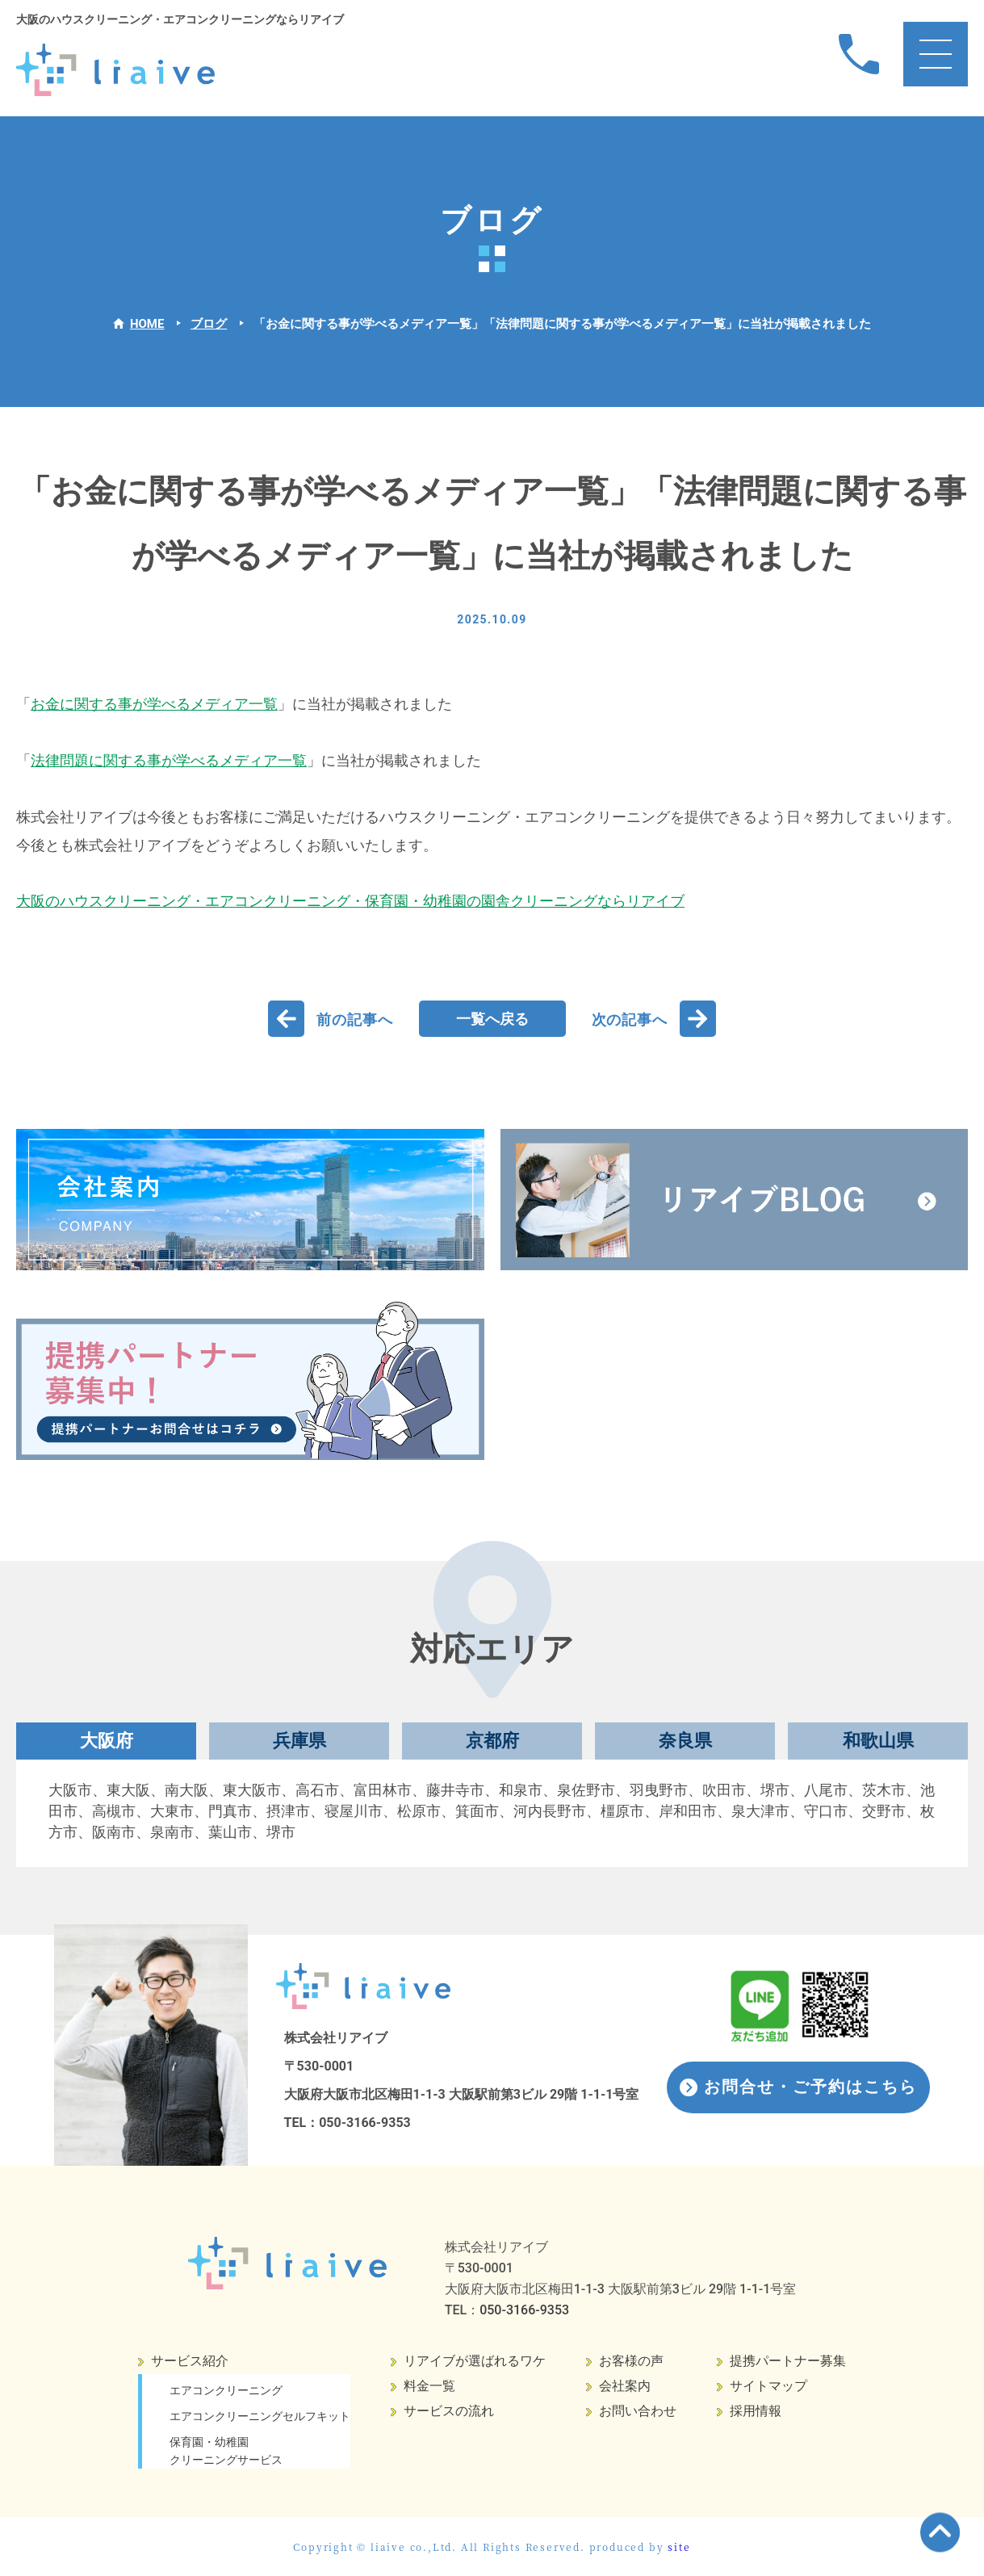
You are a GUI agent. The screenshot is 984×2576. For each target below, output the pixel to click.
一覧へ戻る (492, 1018)
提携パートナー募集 (788, 2360)
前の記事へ (354, 1019)
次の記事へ (630, 1019)
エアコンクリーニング (226, 2390)
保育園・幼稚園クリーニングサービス (226, 2450)
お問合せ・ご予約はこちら (810, 2086)
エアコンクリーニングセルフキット (260, 2416)
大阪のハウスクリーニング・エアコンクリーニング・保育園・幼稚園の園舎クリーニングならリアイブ (350, 900)
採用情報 (755, 2411)
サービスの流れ (449, 2411)
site (679, 2546)
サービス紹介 (189, 2360)
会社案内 (625, 2385)
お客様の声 (631, 2360)
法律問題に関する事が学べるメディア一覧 (169, 760)
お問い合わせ (637, 2411)
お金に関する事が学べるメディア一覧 (154, 703)
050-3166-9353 (365, 2122)
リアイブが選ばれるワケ (475, 2360)
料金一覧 (429, 2385)
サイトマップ (768, 2385)
